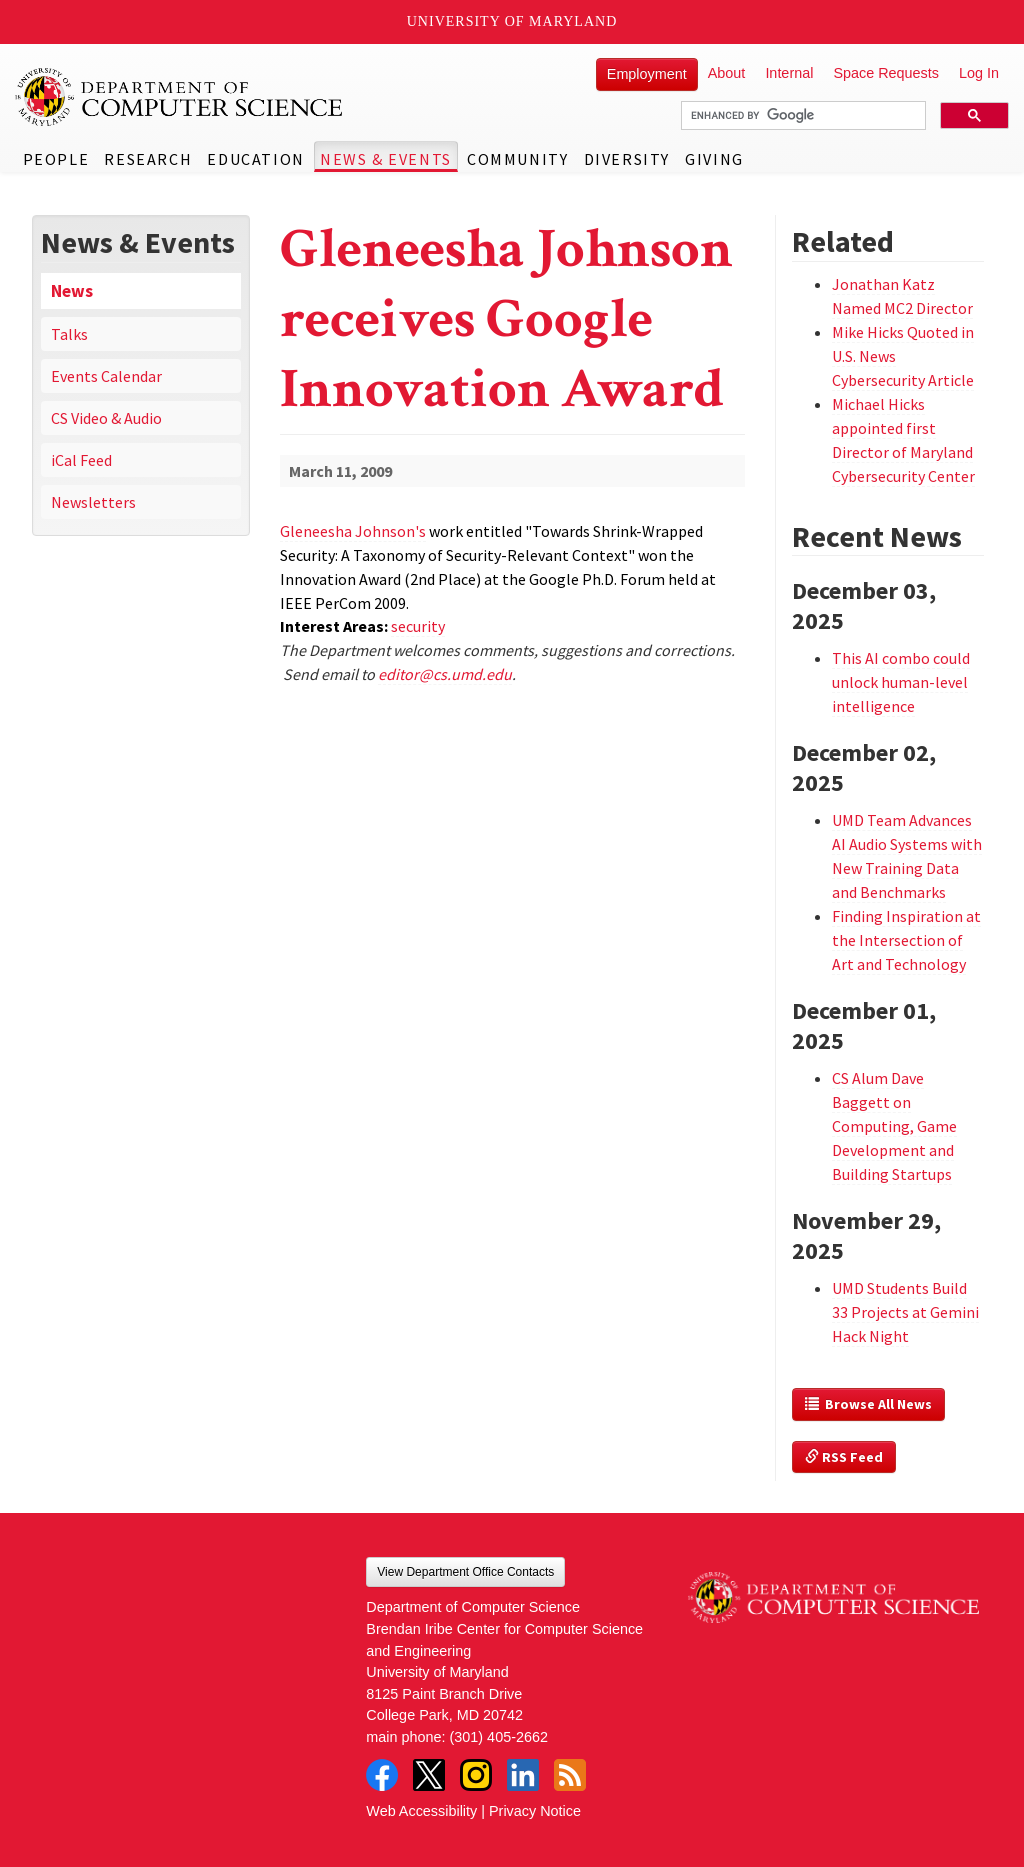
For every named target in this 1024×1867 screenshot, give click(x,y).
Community (517, 159)
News (72, 291)
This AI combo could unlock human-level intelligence (901, 682)
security (418, 626)
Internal (789, 73)
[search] (801, 116)
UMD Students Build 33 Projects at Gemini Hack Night (905, 1312)
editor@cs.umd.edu (445, 674)
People (56, 159)
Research (148, 159)
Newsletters (93, 502)
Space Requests (886, 73)
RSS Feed (844, 1457)
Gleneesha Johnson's (353, 531)
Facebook (382, 1775)
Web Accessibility (421, 1811)
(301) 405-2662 (499, 1737)
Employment (647, 74)
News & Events (386, 159)
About (727, 73)
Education (255, 159)
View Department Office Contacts (465, 1572)
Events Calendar (106, 376)
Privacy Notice (535, 1811)
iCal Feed (81, 460)
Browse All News (868, 1404)
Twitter (429, 1775)
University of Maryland (512, 21)
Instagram (476, 1775)
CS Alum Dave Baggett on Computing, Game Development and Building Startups (894, 1126)
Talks (69, 334)
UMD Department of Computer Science (180, 97)
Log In (979, 73)
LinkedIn (523, 1775)
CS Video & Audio (106, 418)
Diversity (627, 159)
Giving (714, 159)
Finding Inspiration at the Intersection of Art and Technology (906, 940)
